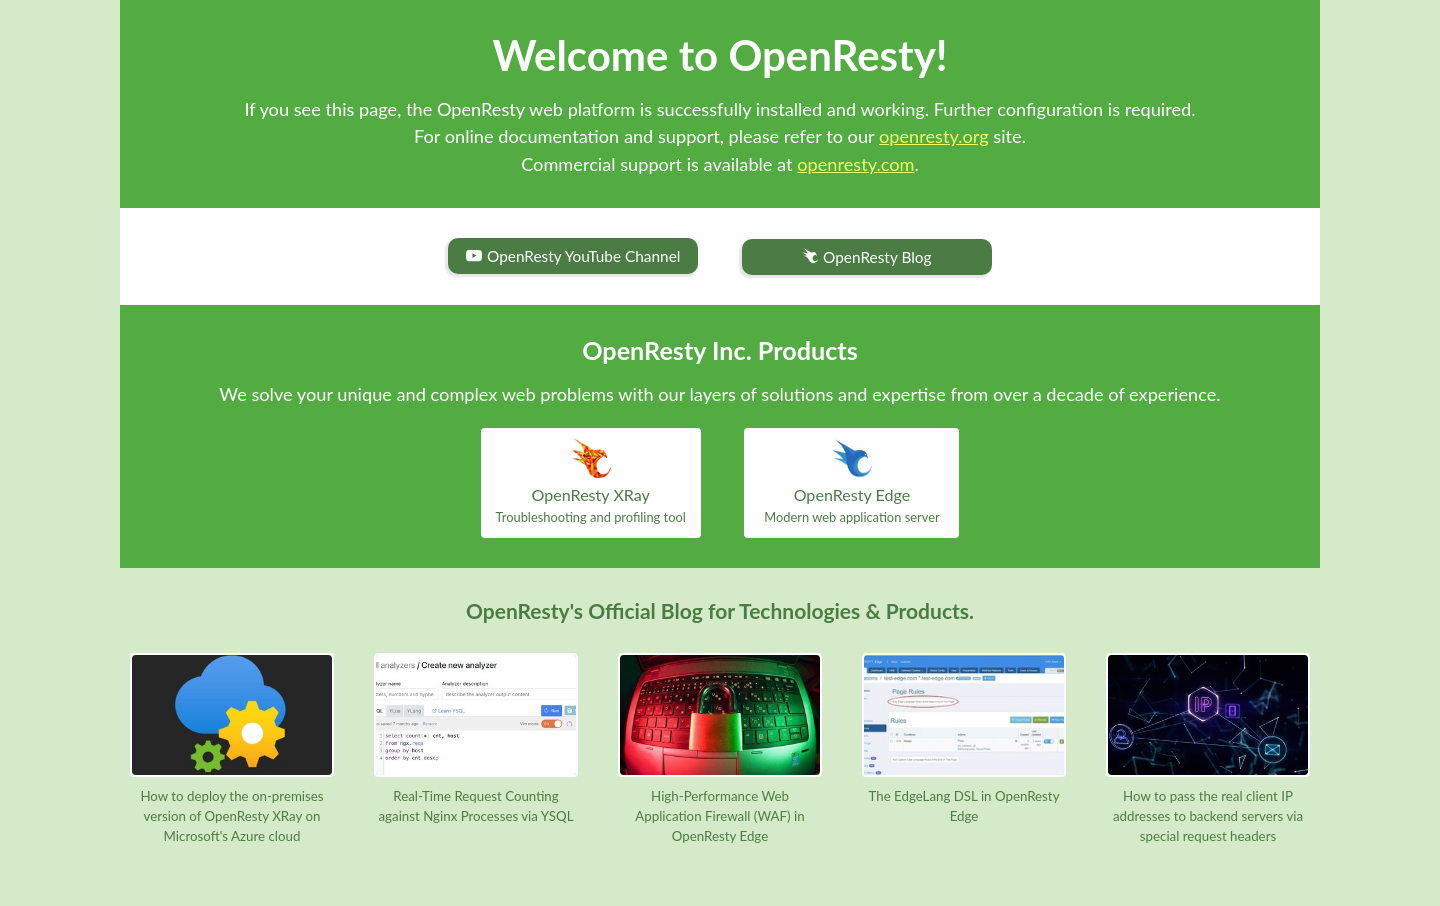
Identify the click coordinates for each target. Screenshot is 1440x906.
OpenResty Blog (866, 257)
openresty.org (934, 136)
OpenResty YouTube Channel (573, 256)
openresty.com (855, 164)
